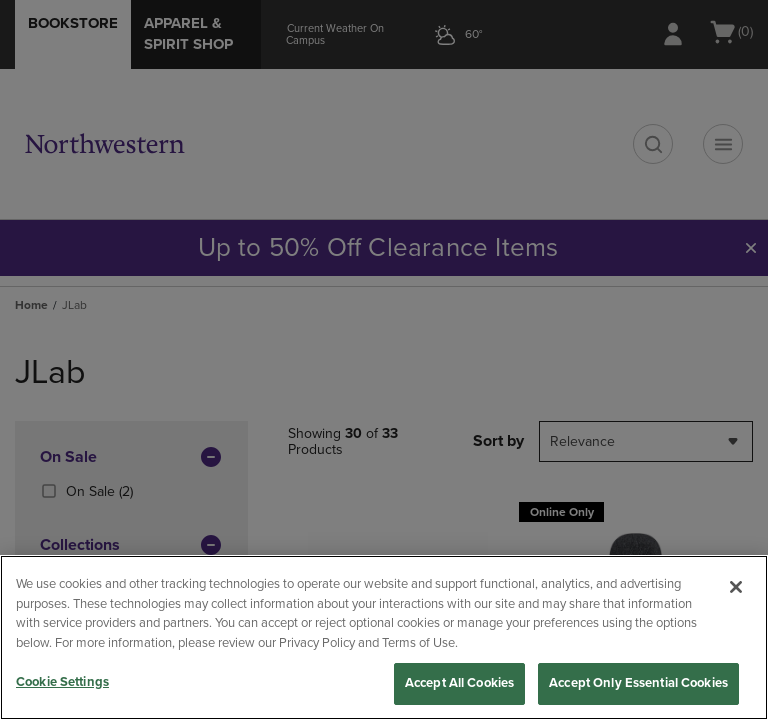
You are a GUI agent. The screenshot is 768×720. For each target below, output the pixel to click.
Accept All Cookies (459, 683)
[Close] (736, 587)
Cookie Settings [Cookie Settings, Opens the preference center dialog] (62, 682)
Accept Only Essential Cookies (638, 683)
